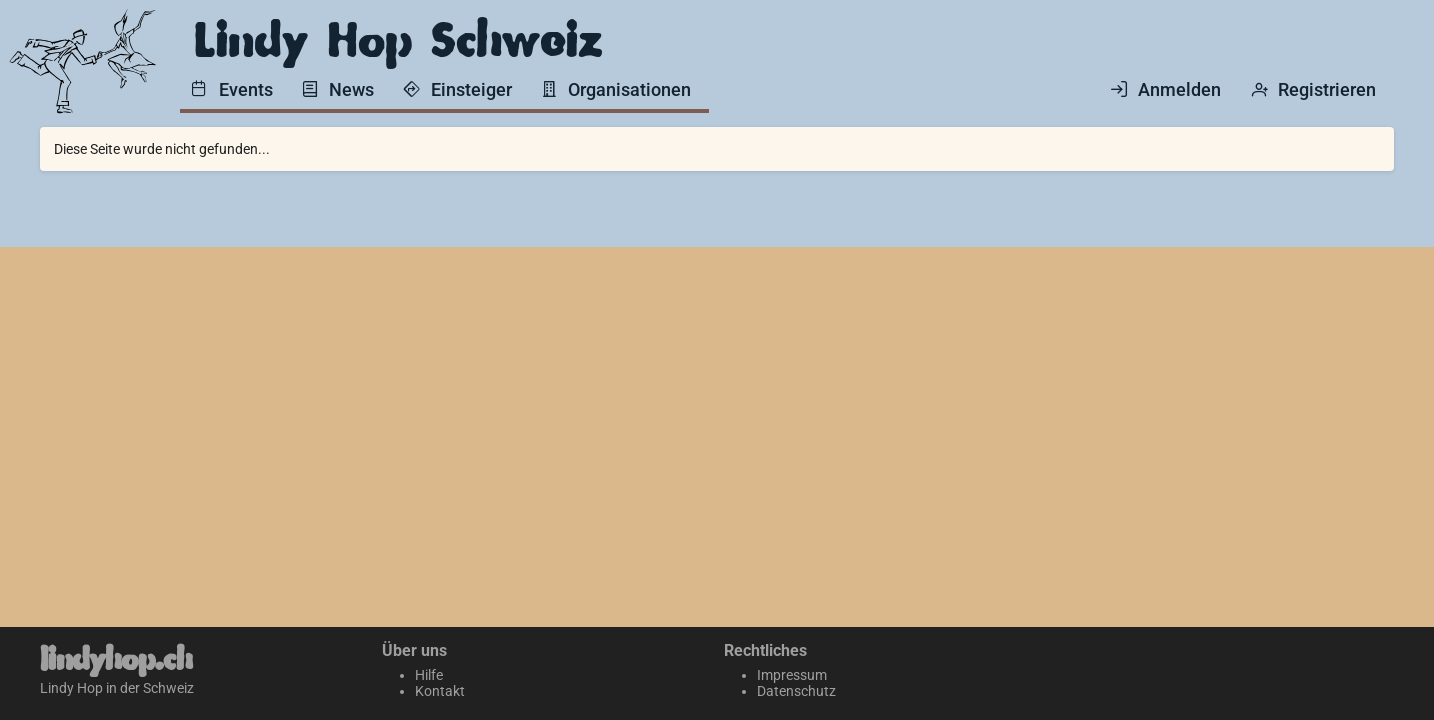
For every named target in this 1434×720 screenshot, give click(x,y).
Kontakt (440, 691)
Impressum (792, 675)
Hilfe (429, 675)
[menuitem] (235, 88)
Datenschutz (796, 691)
